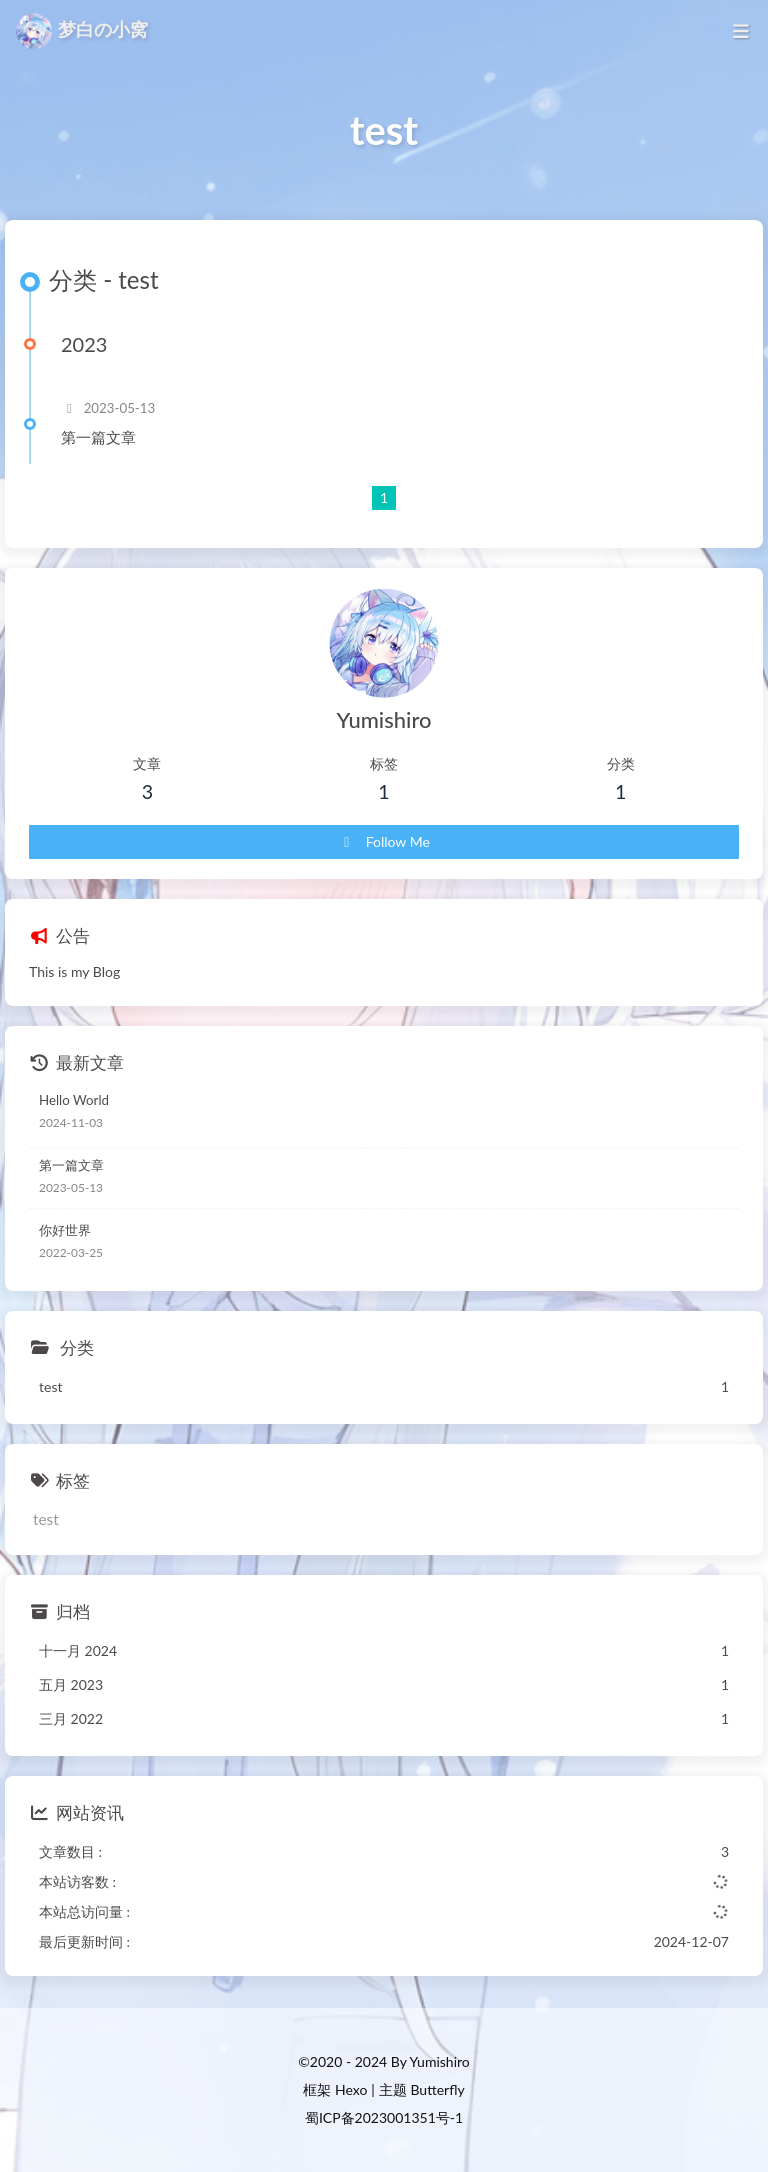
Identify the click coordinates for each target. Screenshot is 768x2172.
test (46, 1519)
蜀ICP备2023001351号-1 (384, 2117)
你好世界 (65, 1230)
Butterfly (437, 2089)
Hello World (74, 1100)
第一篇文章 (98, 437)
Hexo (351, 2089)
